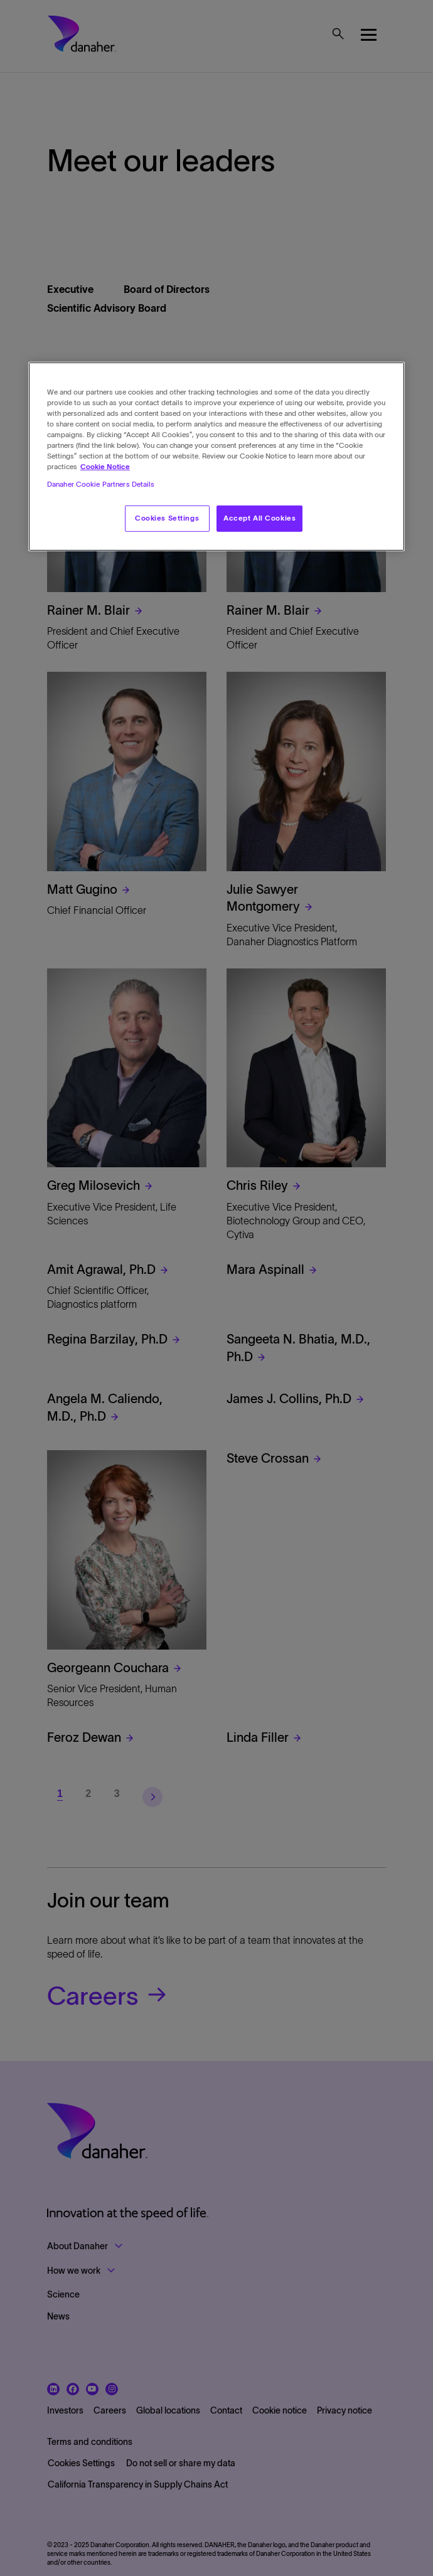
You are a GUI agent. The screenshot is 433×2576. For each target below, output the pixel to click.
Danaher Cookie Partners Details (101, 483)
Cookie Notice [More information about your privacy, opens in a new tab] (105, 466)
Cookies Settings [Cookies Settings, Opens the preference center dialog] (167, 517)
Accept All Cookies (259, 517)
